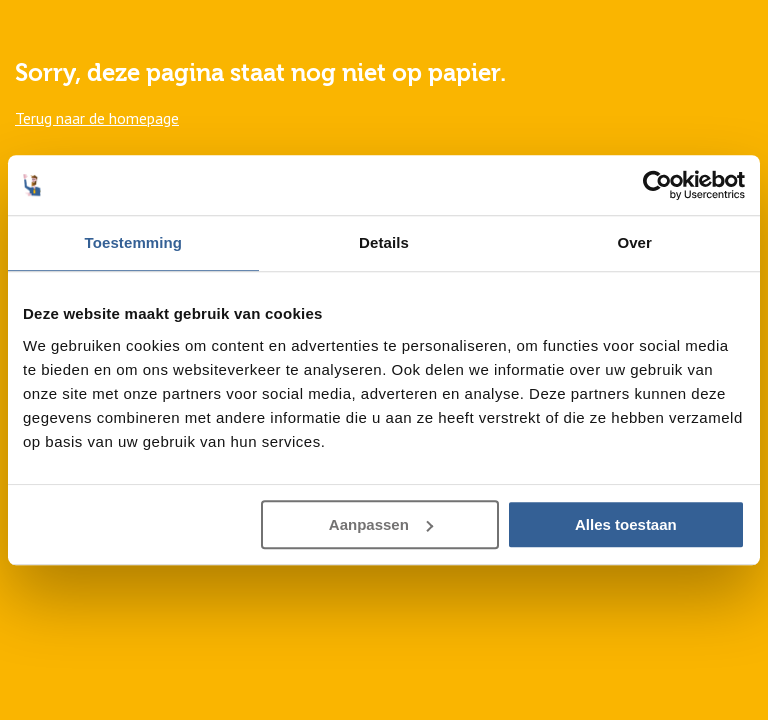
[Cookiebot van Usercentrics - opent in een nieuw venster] (657, 185)
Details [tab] (384, 242)
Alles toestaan (626, 524)
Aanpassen (381, 524)
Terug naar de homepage (97, 118)
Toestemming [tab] (134, 242)
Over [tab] (634, 242)
